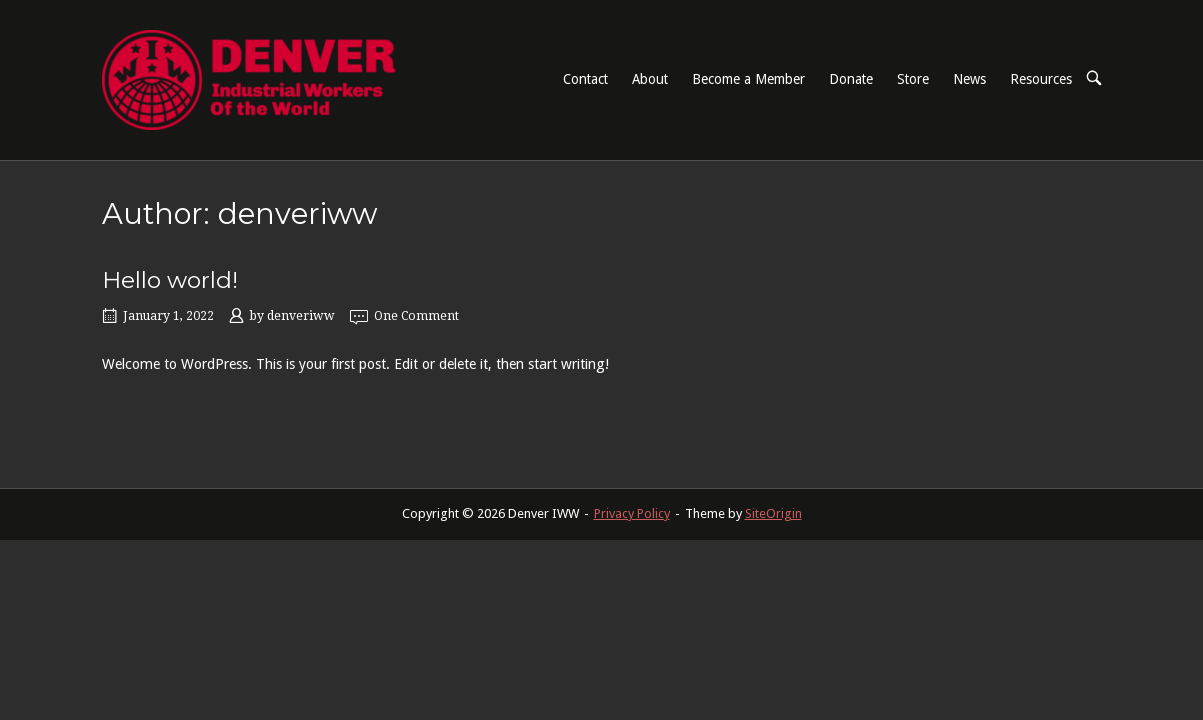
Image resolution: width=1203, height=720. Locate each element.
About (650, 79)
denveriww (301, 316)
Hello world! (170, 280)
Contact (585, 79)
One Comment (416, 316)
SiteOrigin (773, 513)
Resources (1041, 79)
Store (913, 79)
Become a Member (748, 79)
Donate (851, 79)
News (969, 79)
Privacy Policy (632, 513)
